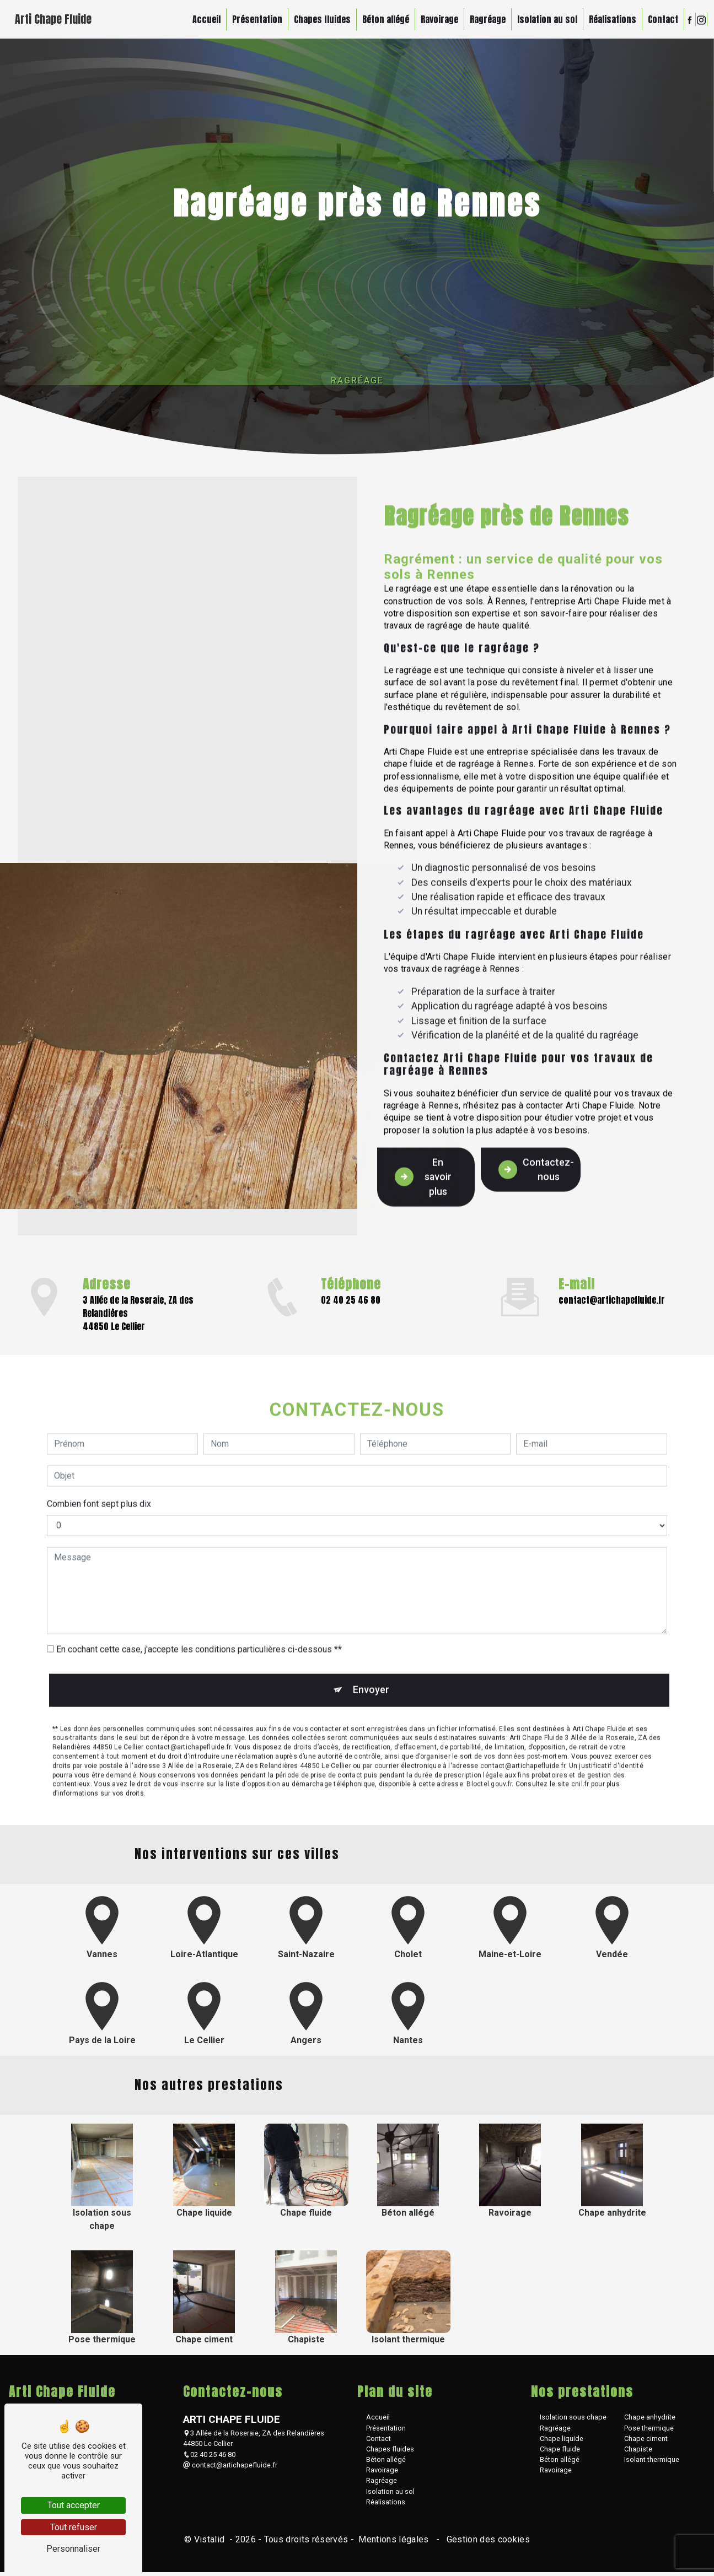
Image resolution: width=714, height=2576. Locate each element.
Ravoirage (437, 19)
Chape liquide (561, 2442)
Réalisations (610, 19)
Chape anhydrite (649, 2421)
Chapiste (638, 2453)
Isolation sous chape (573, 2421)
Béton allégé (383, 19)
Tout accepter (73, 2505)
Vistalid (210, 2543)
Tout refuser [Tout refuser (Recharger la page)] (73, 2527)
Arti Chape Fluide (55, 19)
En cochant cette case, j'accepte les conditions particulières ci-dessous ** (199, 1622)
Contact (661, 19)
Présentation (255, 19)
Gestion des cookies (487, 2543)
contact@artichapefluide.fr (612, 1302)
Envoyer (370, 1662)
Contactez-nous (540, 1140)
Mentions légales (393, 2543)
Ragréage (485, 19)
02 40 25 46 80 (350, 1302)
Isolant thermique (651, 2463)
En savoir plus (425, 1148)
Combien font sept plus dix (99, 1477)
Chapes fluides (320, 19)
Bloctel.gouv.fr (489, 1759)
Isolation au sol (545, 19)
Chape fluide (560, 2453)
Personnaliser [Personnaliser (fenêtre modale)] (73, 2548)
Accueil (204, 19)
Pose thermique (649, 2432)
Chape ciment (646, 2442)
